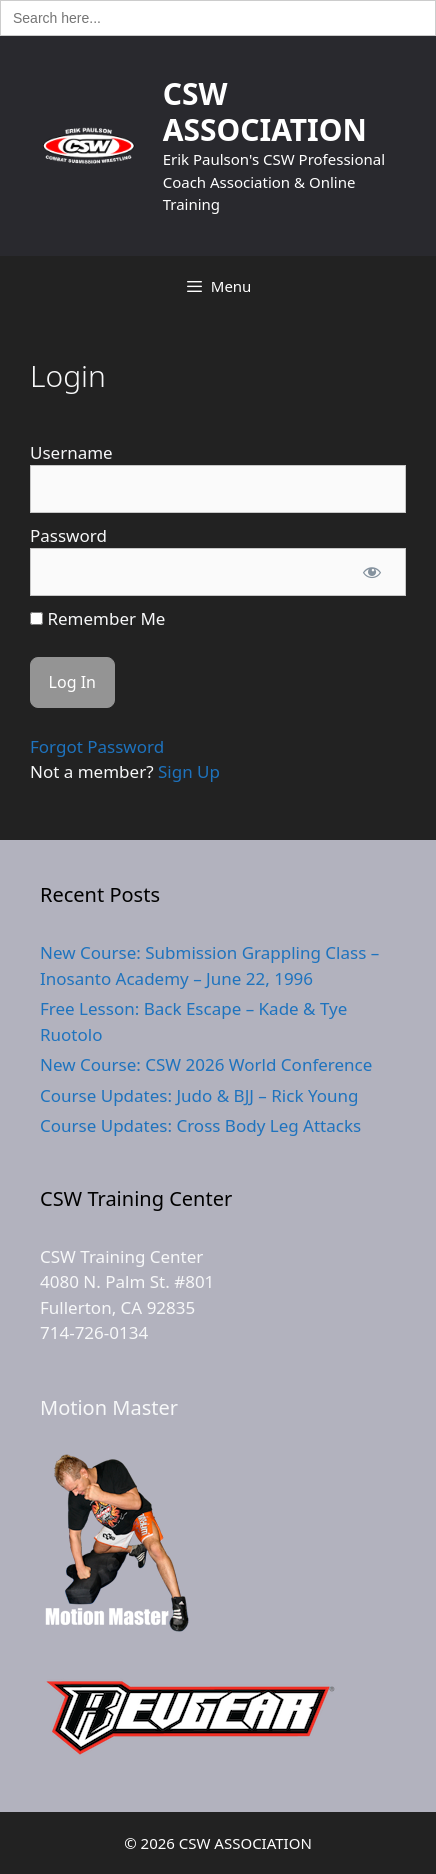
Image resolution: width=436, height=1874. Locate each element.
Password (68, 535)
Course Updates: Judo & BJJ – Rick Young (199, 1095)
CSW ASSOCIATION (265, 111)
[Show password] (372, 572)
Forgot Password (97, 746)
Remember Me (97, 618)
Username (71, 452)
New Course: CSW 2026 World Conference (206, 1064)
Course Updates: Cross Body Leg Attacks (200, 1125)
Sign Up (189, 771)
